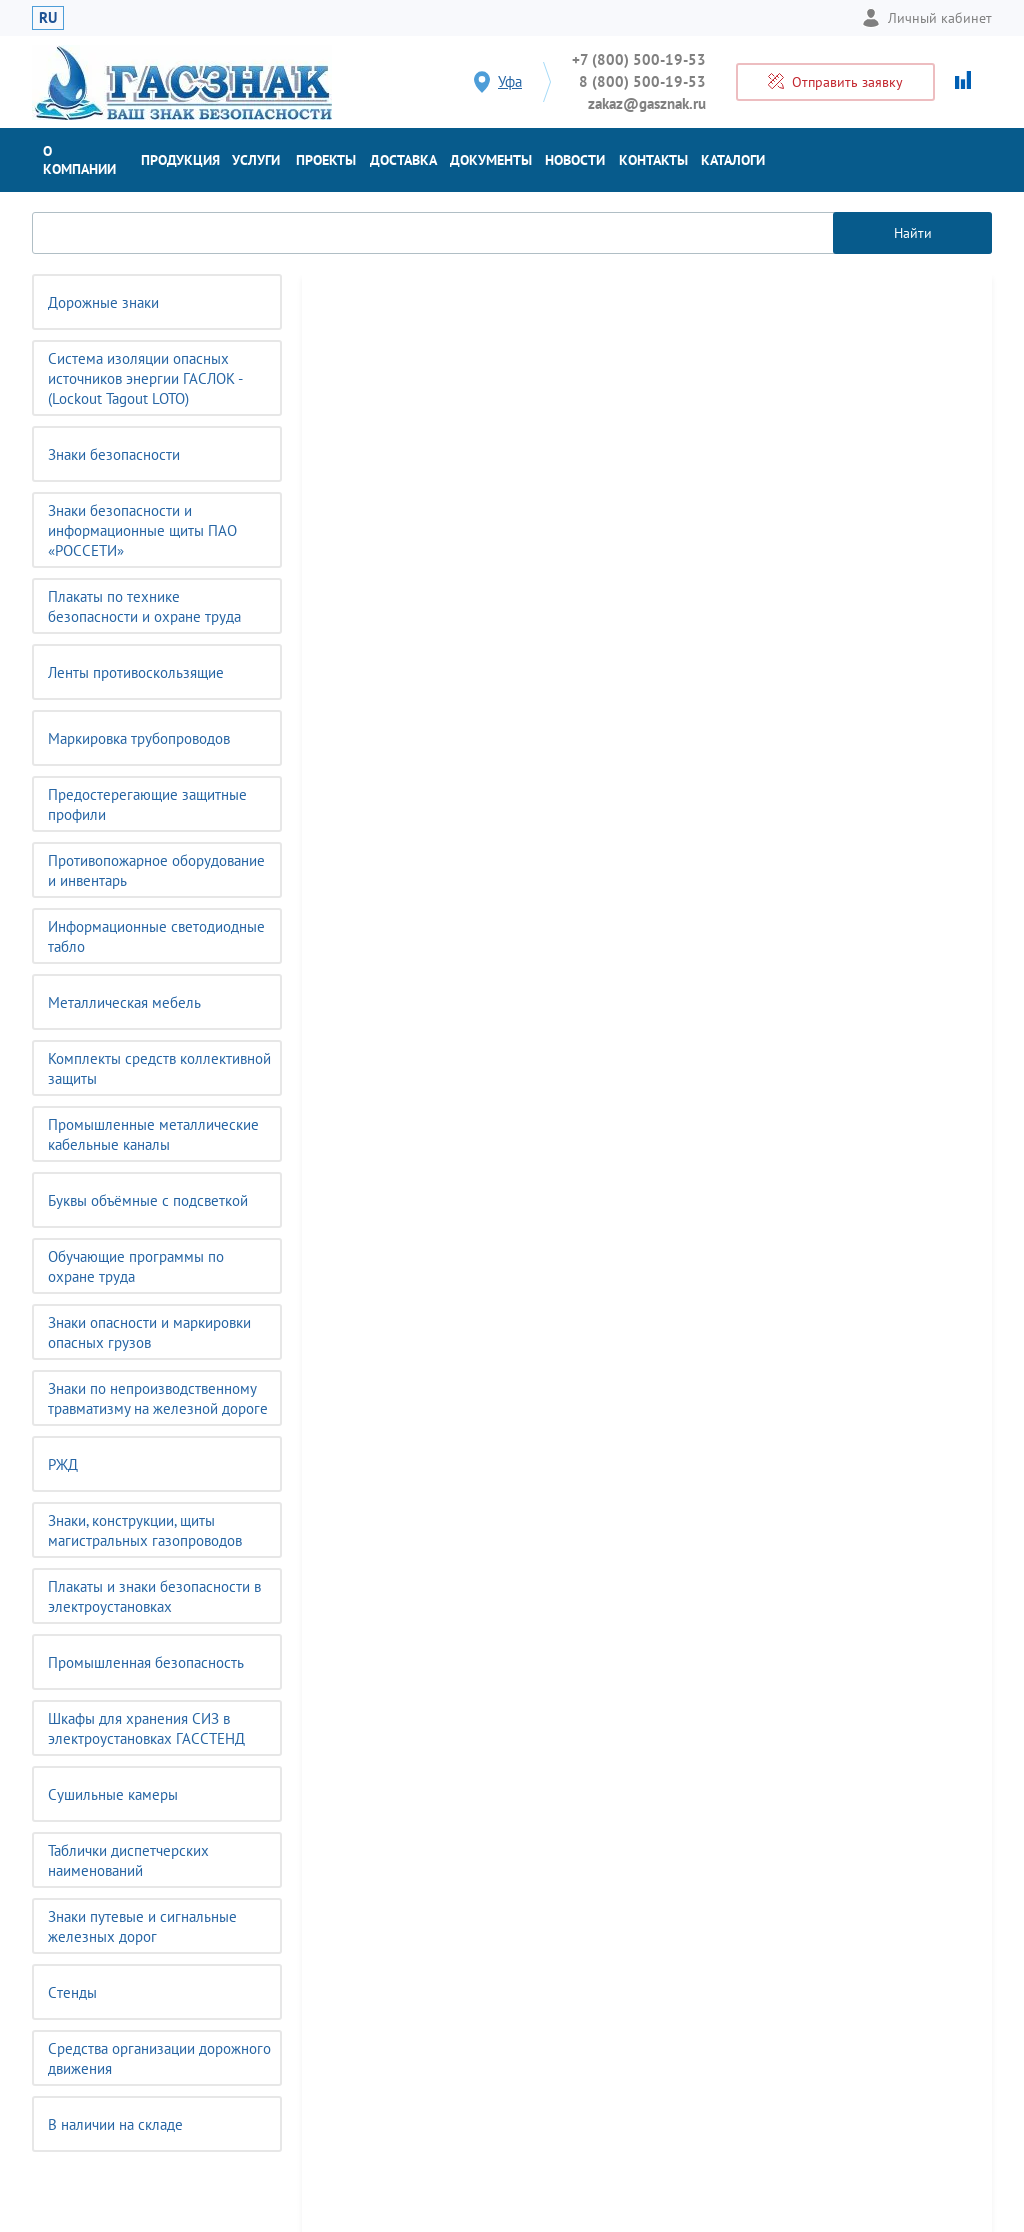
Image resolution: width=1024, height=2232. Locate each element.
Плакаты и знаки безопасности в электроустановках (154, 1596)
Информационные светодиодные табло (156, 936)
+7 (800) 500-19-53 (639, 59)
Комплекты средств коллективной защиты (159, 1068)
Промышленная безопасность (146, 1662)
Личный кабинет (927, 18)
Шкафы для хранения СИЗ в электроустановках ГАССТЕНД (146, 1728)
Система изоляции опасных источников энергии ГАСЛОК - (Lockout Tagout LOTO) (145, 378)
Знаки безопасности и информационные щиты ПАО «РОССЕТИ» (142, 530)
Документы (491, 160)
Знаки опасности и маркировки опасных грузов (149, 1332)
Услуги (256, 160)
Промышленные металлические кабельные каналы (153, 1134)
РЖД (63, 1464)
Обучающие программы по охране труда (136, 1266)
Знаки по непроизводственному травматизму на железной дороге (158, 1398)
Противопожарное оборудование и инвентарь (156, 870)
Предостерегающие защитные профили (147, 804)
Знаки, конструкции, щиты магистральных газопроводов (145, 1530)
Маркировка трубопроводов (139, 738)
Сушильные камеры (113, 1794)
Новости (575, 160)
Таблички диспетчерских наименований (128, 1860)
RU (48, 17)
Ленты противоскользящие (136, 672)
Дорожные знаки (103, 302)
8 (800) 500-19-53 (642, 81)
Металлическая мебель (124, 1002)
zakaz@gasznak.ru (647, 103)
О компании (79, 160)
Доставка (403, 160)
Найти (913, 233)
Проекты (326, 160)
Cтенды (72, 1992)
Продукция (180, 160)
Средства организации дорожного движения (159, 2058)
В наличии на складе (115, 2124)
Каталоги (733, 160)
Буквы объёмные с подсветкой (148, 1200)
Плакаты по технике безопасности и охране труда (144, 606)
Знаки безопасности (114, 454)
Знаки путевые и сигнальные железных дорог (142, 1926)
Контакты (653, 160)
